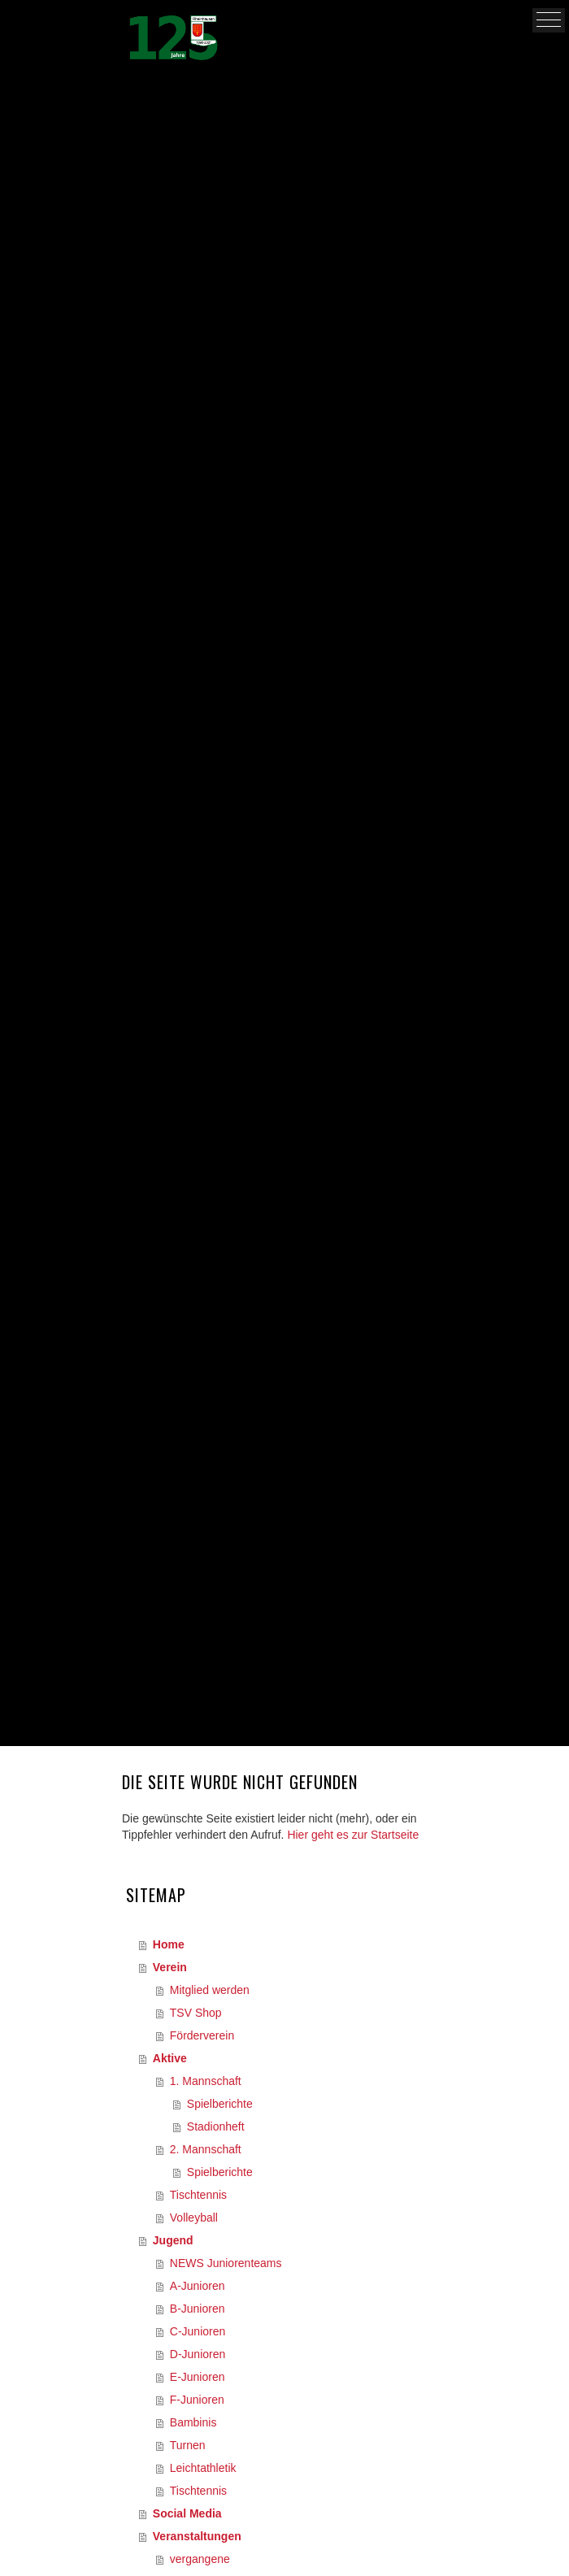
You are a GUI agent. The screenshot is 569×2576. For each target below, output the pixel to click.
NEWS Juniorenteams (226, 2263)
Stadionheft (216, 2126)
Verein (170, 1967)
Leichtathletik (203, 2467)
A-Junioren (197, 2285)
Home (169, 1944)
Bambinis (193, 2422)
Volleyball (194, 2217)
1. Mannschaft (205, 2080)
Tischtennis (198, 2194)
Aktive (170, 2058)
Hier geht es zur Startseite (353, 1834)
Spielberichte (220, 2103)
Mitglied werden (210, 1989)
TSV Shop (196, 2012)
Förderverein (202, 2035)
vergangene (200, 2558)
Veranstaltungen (197, 2536)
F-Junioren (197, 2399)
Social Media (187, 2513)
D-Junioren (197, 2354)
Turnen (188, 2445)
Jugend (173, 2240)
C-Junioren (197, 2331)
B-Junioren (197, 2308)
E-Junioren (197, 2376)
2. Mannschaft (205, 2149)
